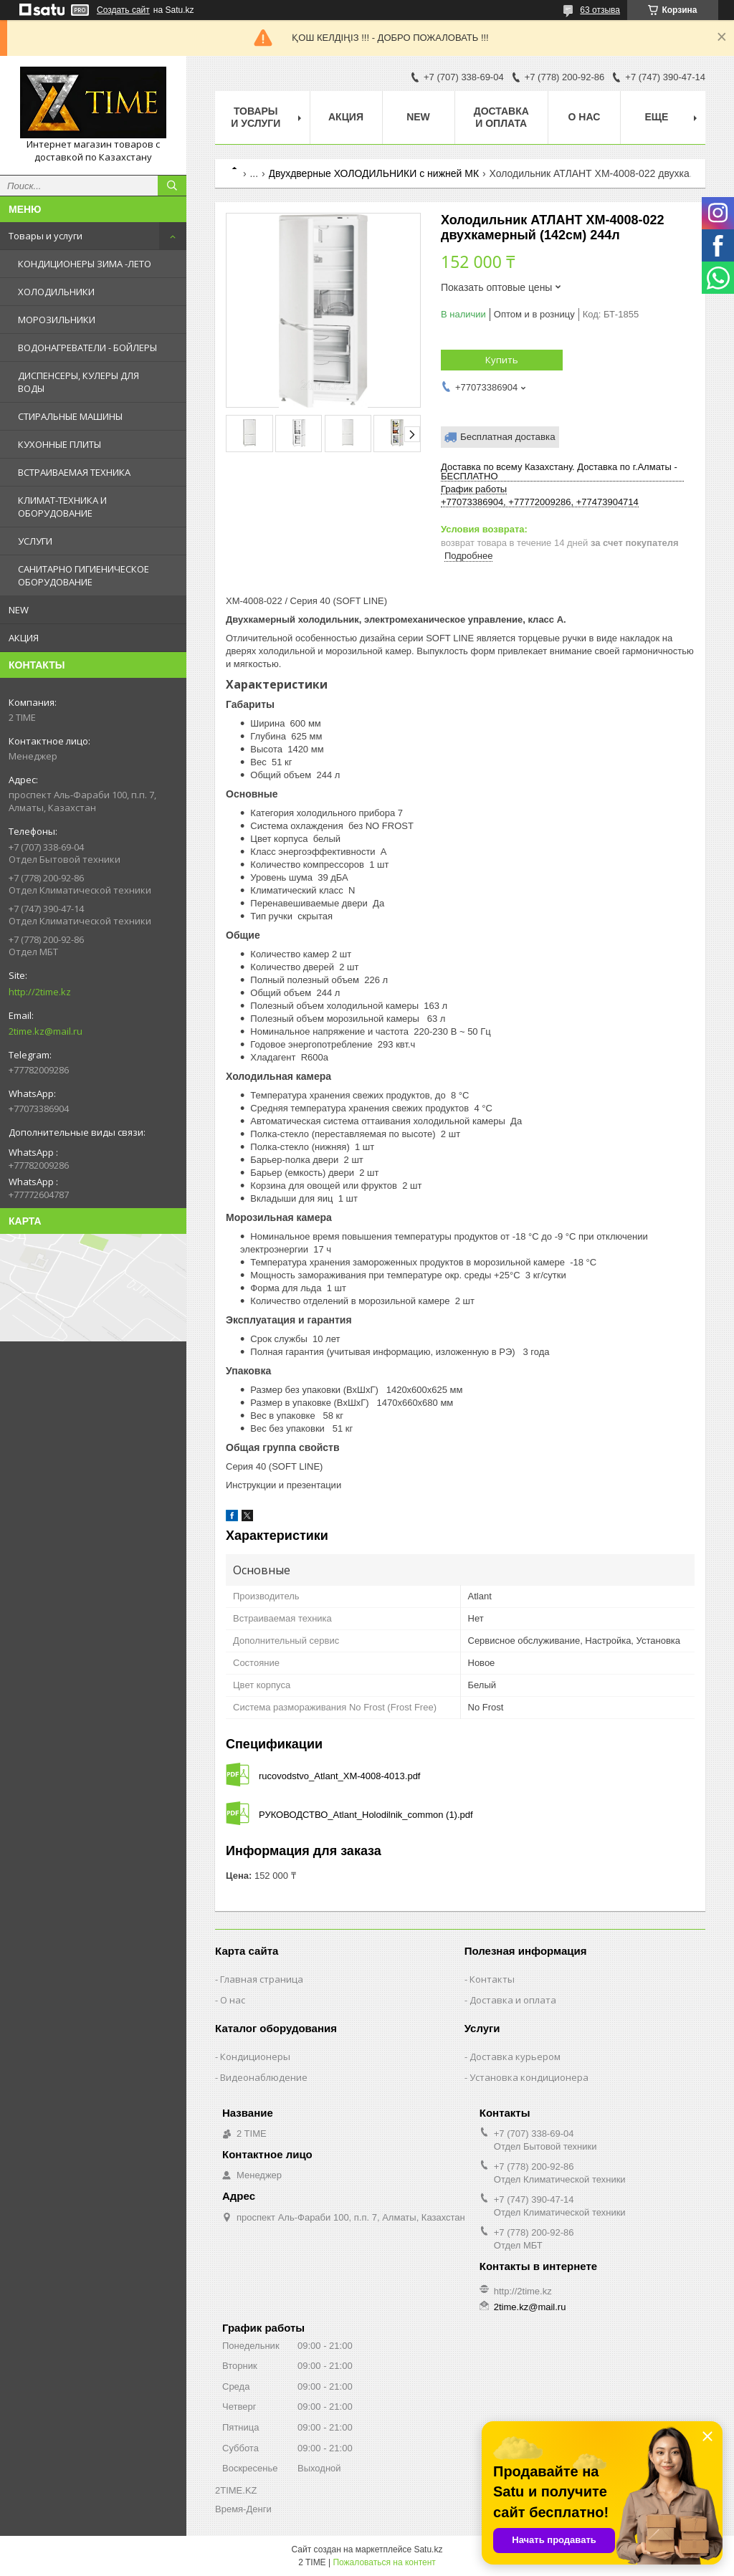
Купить (501, 359)
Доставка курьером (515, 2056)
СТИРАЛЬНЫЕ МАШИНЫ (70, 416)
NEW (19, 609)
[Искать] (172, 185)
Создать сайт (123, 10)
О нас (584, 117)
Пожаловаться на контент (384, 2562)
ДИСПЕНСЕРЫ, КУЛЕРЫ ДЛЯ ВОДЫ (78, 382)
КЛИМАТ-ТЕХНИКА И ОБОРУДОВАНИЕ (62, 506)
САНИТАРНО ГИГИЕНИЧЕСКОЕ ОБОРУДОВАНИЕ (83, 575)
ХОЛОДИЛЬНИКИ (56, 291)
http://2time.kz (40, 991)
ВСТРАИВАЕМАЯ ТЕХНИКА (74, 472)
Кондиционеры (255, 2056)
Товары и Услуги (255, 117)
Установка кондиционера (529, 2077)
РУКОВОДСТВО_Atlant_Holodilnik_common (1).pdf (366, 1814)
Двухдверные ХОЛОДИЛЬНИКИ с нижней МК (374, 173)
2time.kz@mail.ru (45, 1031)
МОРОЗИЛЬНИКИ (56, 319)
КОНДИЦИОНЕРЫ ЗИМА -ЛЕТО (84, 263)
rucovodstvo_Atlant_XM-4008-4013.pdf (339, 1776)
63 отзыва (600, 10)
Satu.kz (428, 2549)
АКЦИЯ (24, 637)
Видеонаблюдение (264, 2077)
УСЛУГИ (35, 541)
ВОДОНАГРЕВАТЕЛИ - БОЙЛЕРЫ (87, 347)
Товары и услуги (45, 235)
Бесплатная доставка (508, 436)
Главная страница (261, 1979)
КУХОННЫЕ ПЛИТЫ (59, 444)
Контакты (492, 1979)
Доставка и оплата (501, 117)
